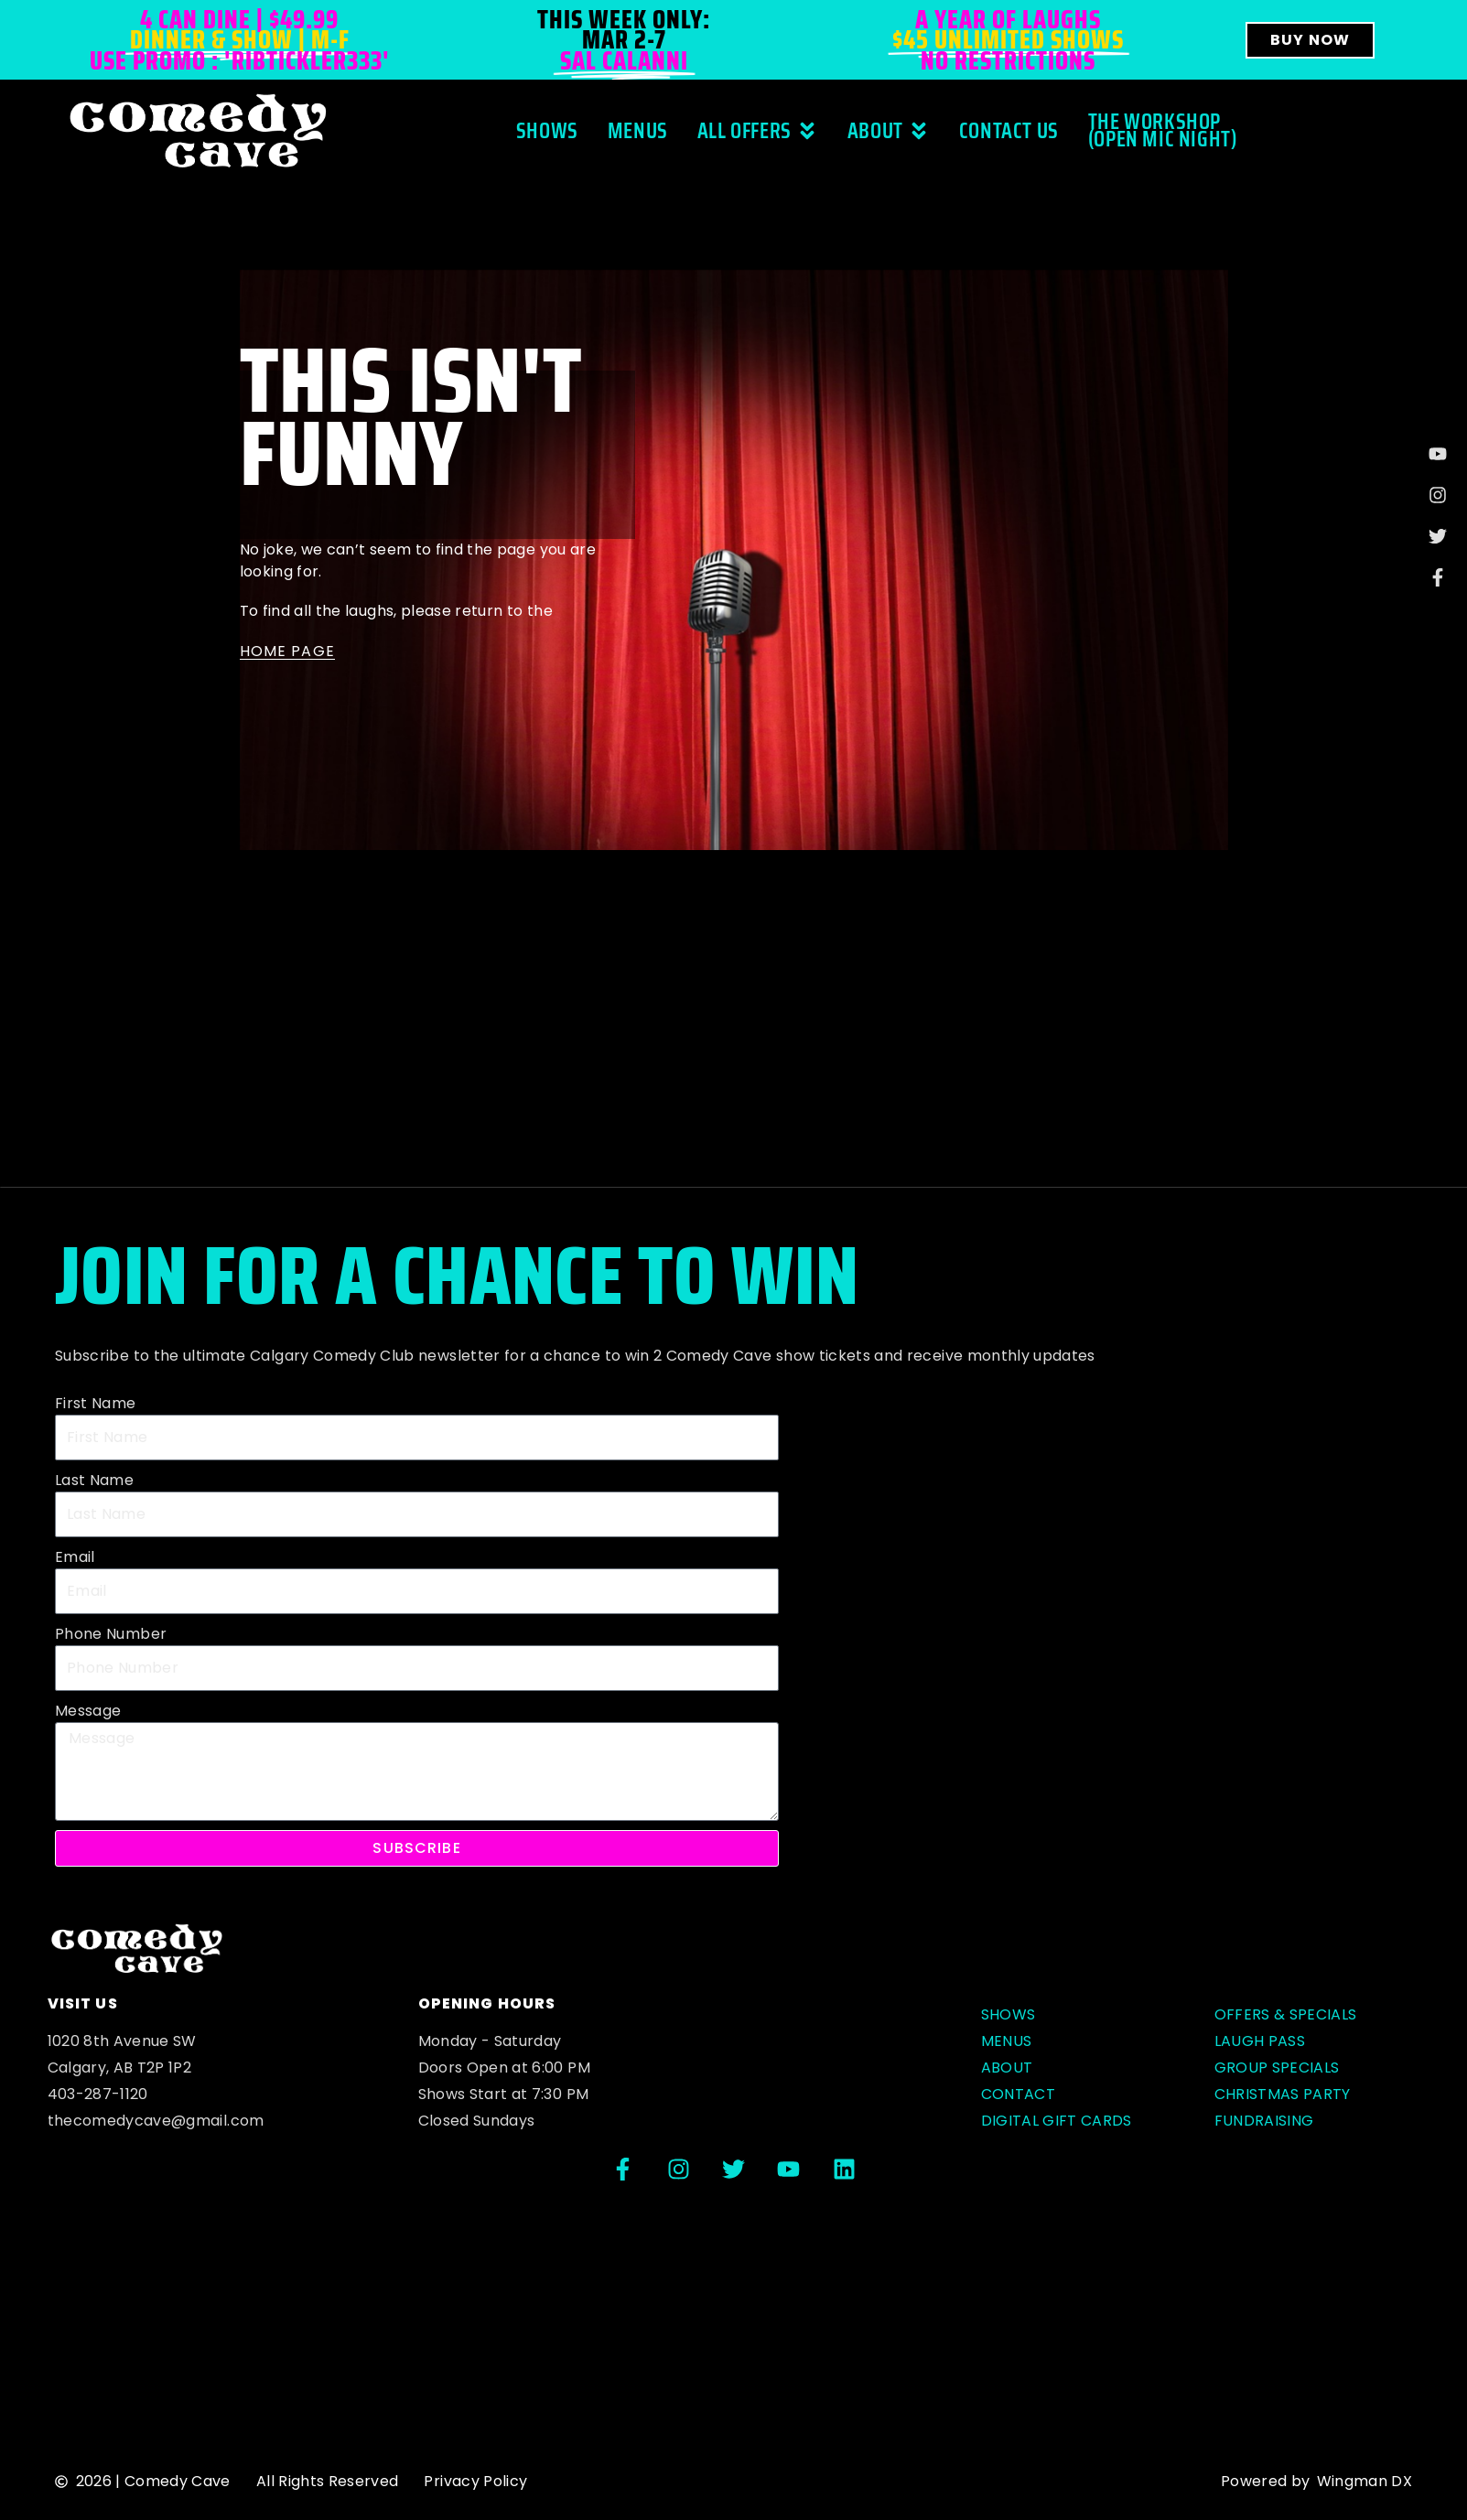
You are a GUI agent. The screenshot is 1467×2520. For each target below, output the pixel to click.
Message (88, 1710)
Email (75, 1556)
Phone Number (111, 1633)
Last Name (94, 1480)
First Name (95, 1403)
